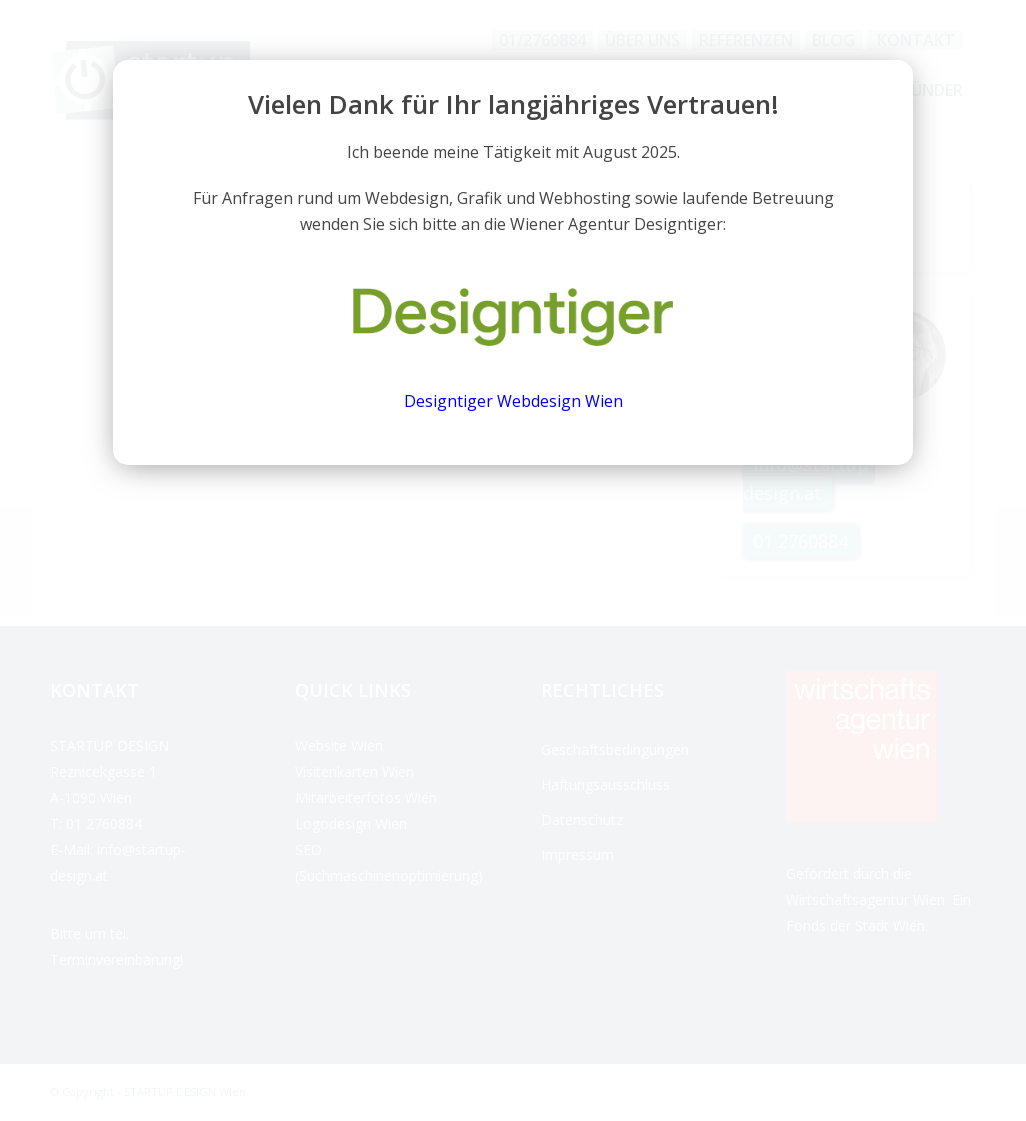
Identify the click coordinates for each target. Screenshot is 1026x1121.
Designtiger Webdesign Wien (513, 401)
